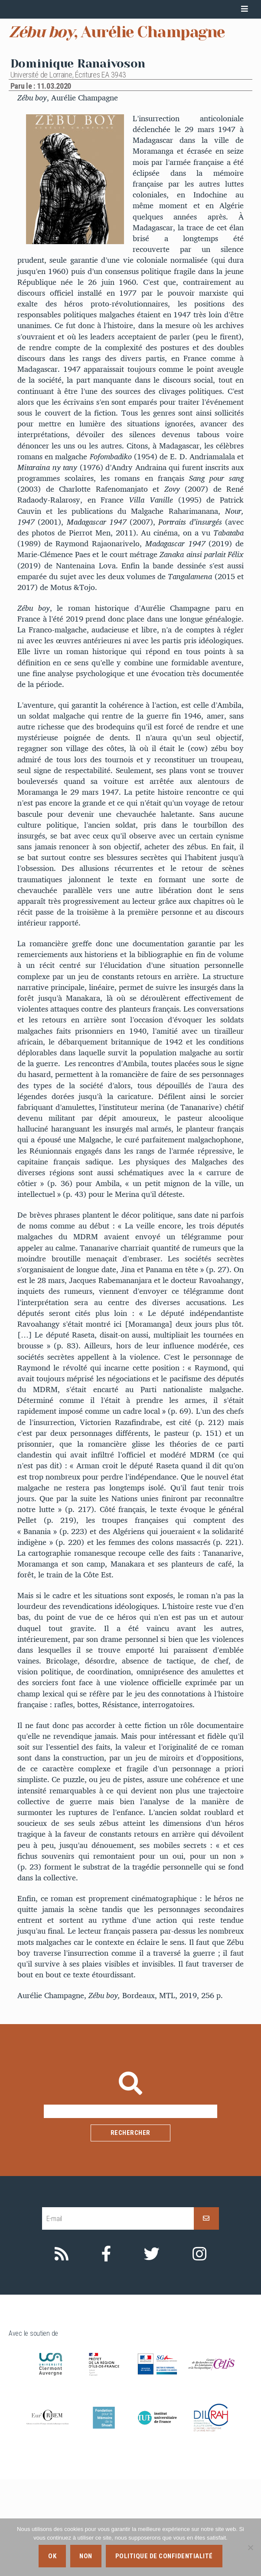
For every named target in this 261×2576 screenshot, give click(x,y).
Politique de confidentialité (164, 2556)
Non (85, 2556)
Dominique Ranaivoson (78, 160)
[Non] (250, 2547)
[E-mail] (118, 2315)
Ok (52, 2556)
